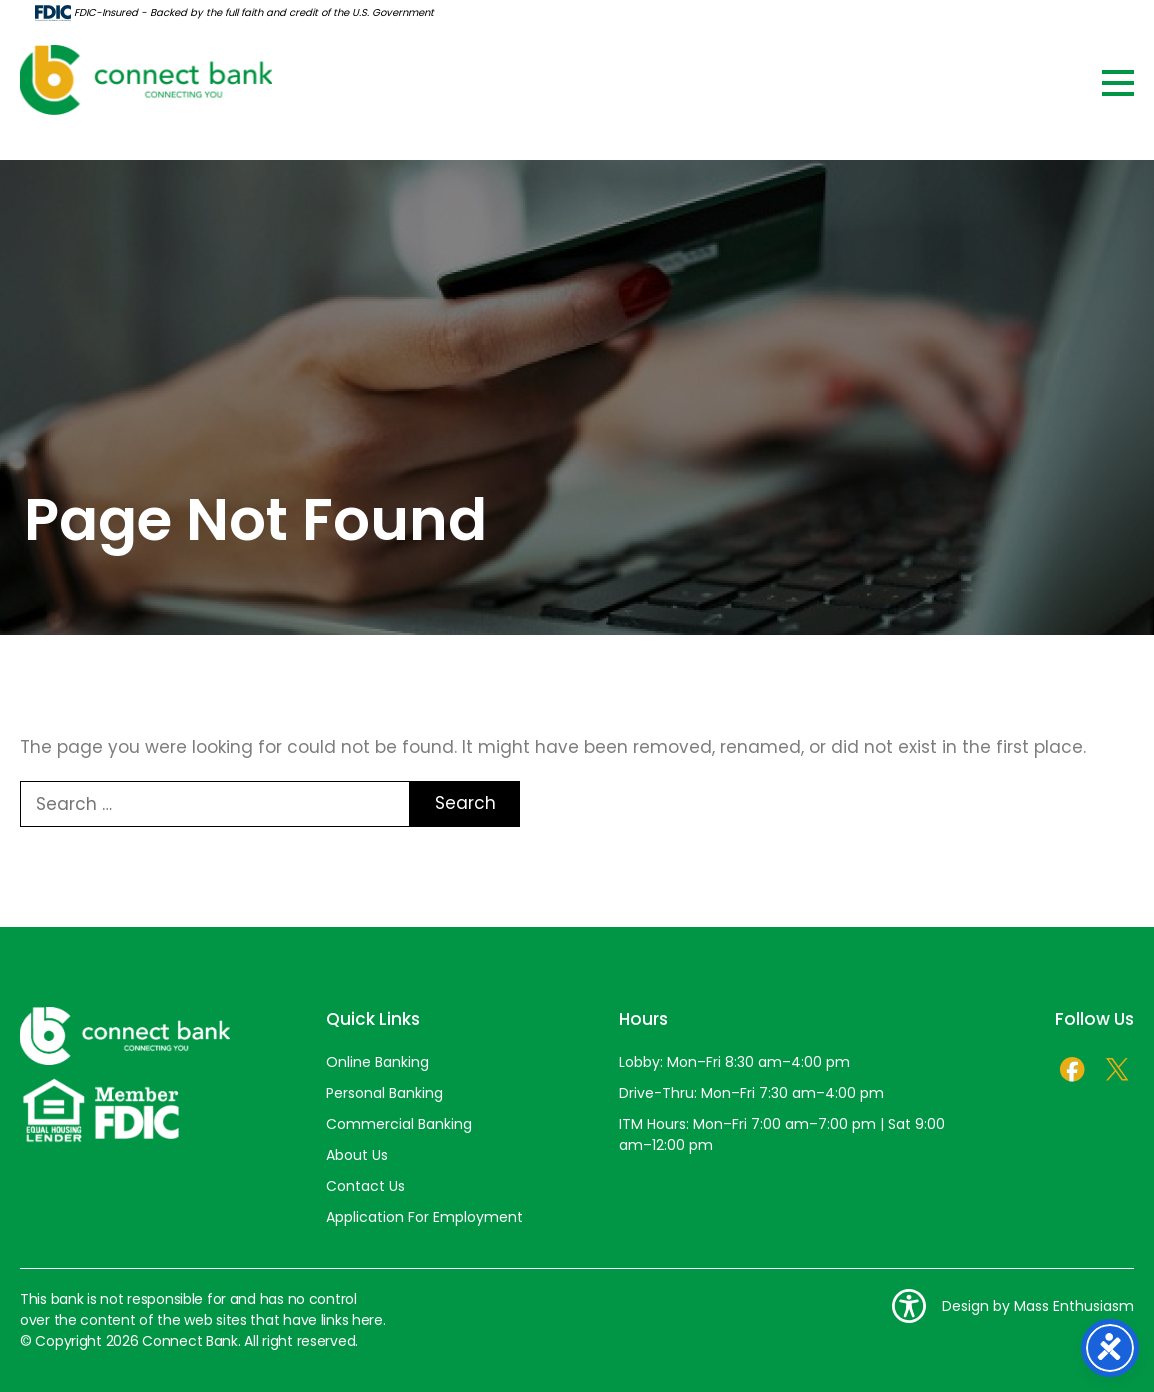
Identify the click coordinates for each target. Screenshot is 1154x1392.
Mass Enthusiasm (1074, 1306)
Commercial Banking (399, 1124)
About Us (357, 1155)
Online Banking (377, 1062)
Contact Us (365, 1186)
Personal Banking (384, 1093)
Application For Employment (424, 1217)
